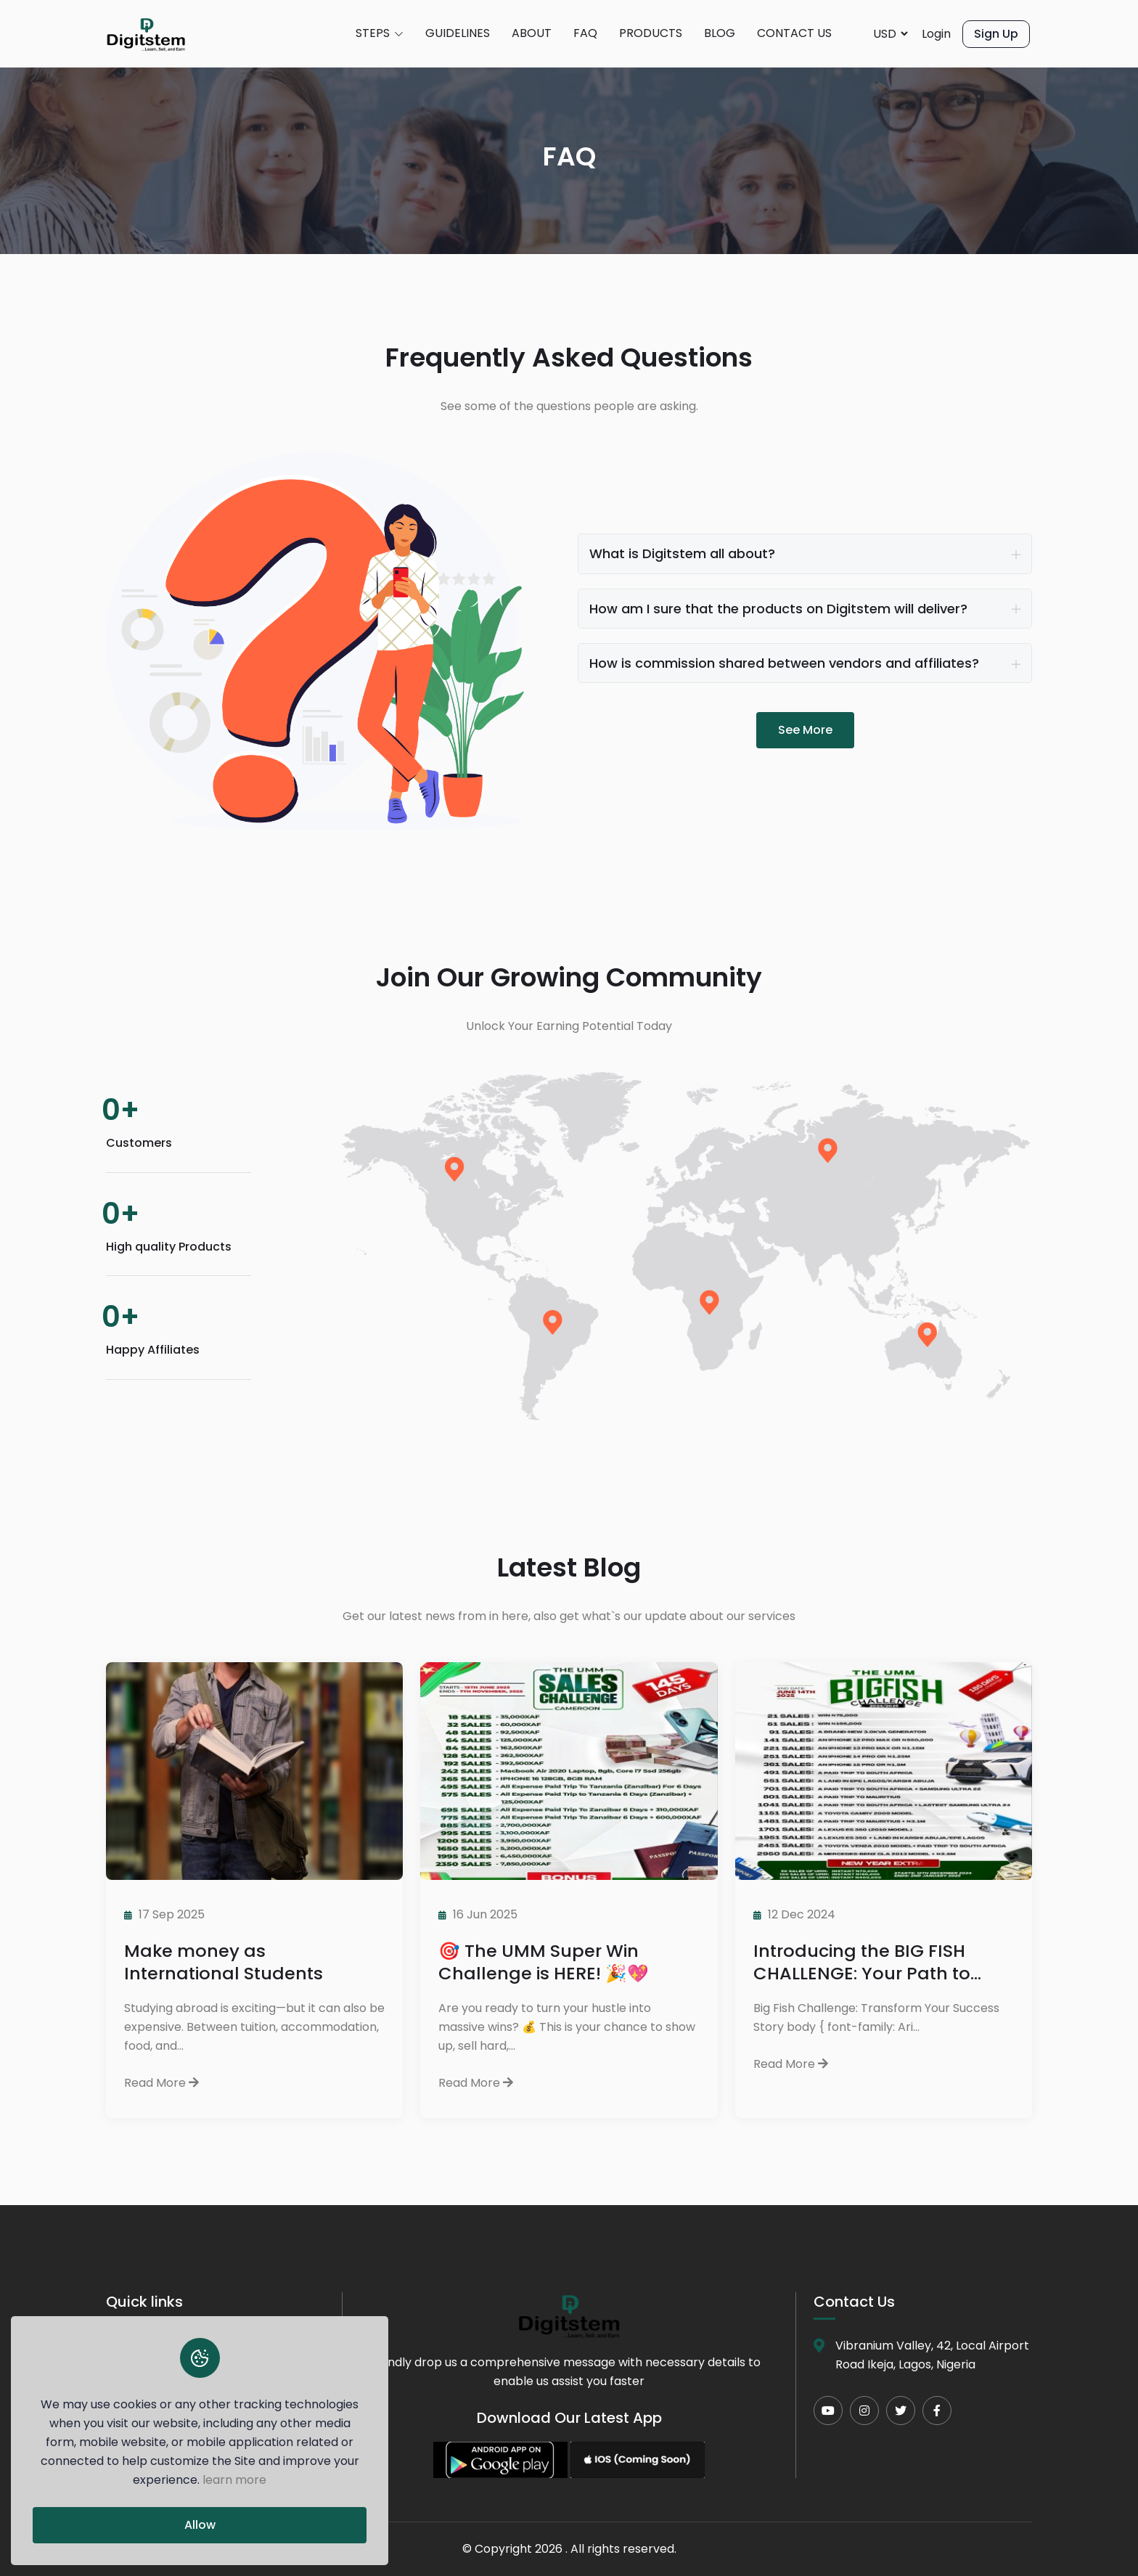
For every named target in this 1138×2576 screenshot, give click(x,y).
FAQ (585, 33)
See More (805, 729)
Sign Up (996, 33)
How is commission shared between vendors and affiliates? (784, 663)
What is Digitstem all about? (682, 553)
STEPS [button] (380, 34)
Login (936, 33)
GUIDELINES (457, 33)
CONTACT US (794, 33)
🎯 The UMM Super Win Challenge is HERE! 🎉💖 (543, 1961)
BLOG (719, 33)
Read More (161, 2083)
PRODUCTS (650, 33)
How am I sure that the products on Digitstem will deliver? (778, 609)
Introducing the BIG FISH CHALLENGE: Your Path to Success (861, 1961)
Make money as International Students (223, 1961)
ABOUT (532, 33)
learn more (234, 2479)
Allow (200, 2524)
